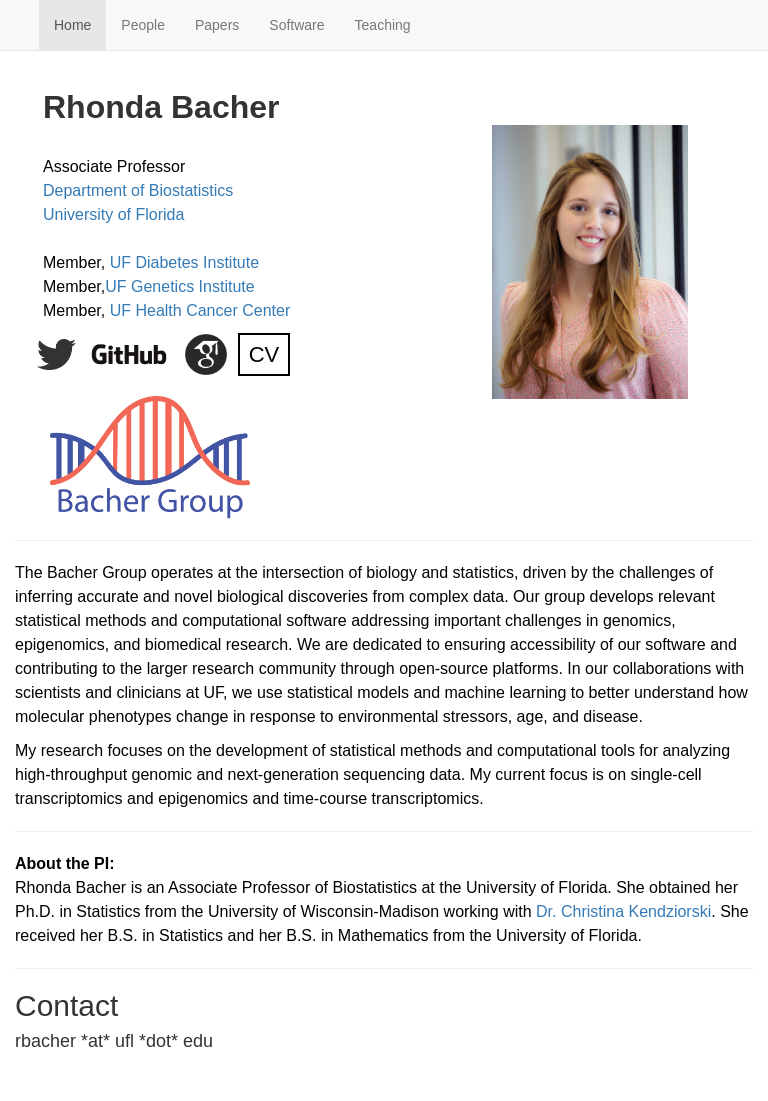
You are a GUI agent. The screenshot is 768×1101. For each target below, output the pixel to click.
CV (264, 354)
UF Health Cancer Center (200, 310)
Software (296, 25)
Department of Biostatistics (138, 190)
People (143, 25)
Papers (217, 25)
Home (72, 25)
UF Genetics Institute (179, 286)
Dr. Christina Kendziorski (623, 911)
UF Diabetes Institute (184, 262)
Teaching (383, 25)
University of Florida (113, 214)
